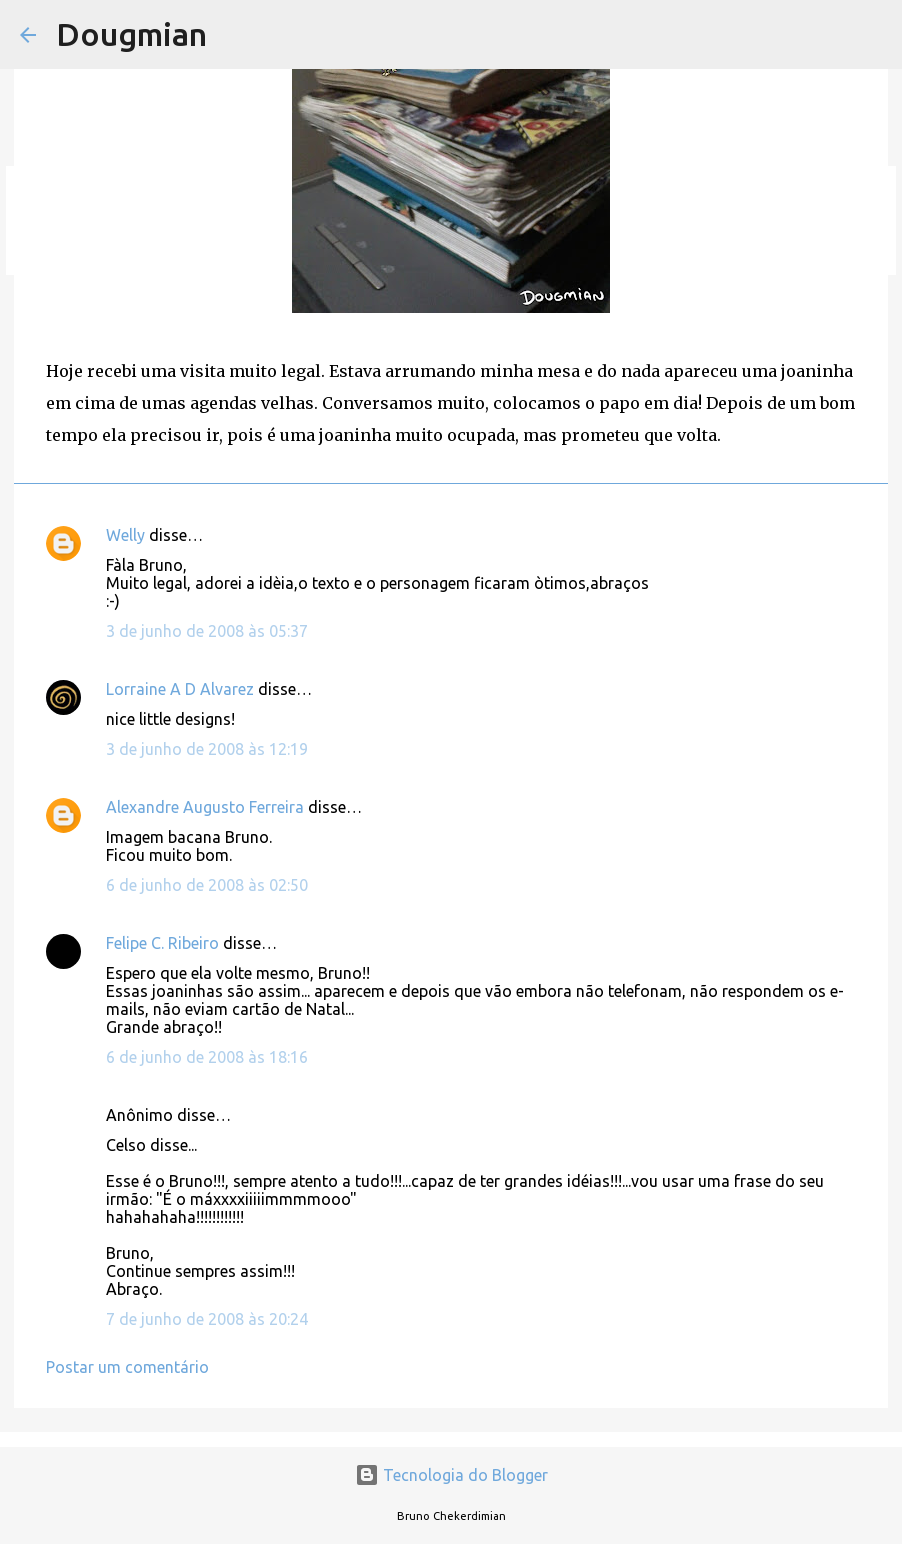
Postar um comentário (127, 1367)
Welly (125, 535)
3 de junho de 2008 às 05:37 (207, 631)
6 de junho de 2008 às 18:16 (207, 1057)
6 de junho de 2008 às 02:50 (207, 885)
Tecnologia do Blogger (451, 1475)
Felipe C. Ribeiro (162, 943)
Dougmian (131, 34)
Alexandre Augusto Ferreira (205, 807)
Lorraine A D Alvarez (180, 689)
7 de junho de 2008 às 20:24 (207, 1319)
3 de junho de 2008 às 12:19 (207, 749)
